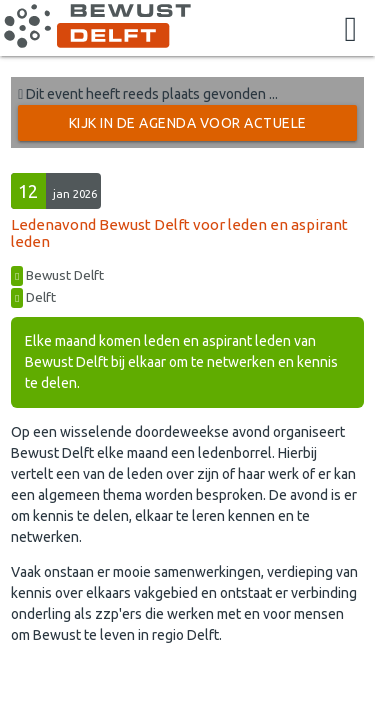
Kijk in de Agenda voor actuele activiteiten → (188, 128)
